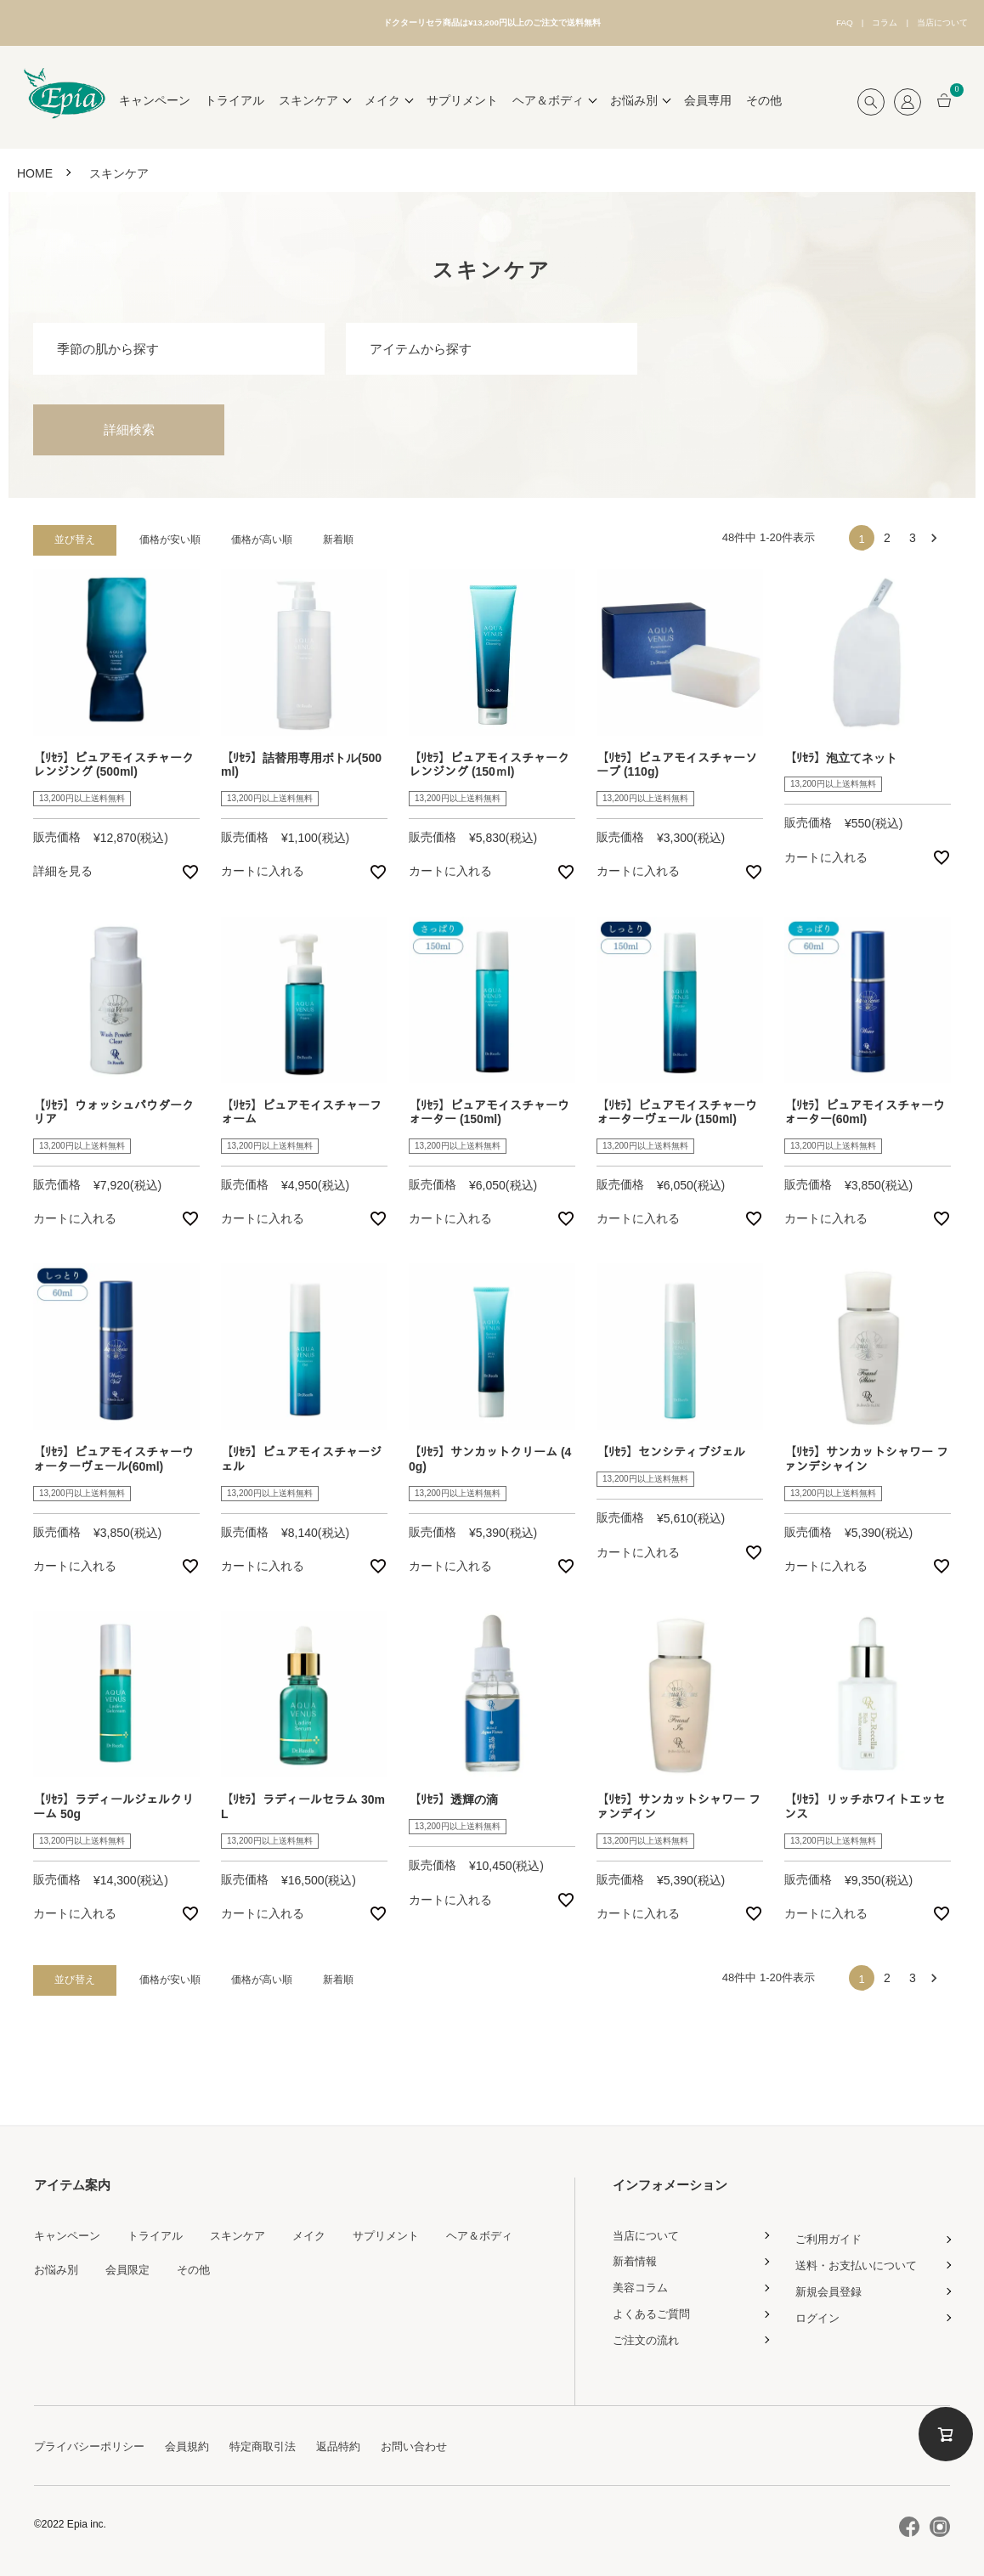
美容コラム (642, 2282)
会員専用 (708, 95)
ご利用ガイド (831, 2233)
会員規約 (197, 2440)
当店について (931, 20)
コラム (850, 20)
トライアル (234, 95)
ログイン (819, 2312)
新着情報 (636, 2255)
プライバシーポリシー (93, 2440)
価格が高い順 (261, 534)
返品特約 (357, 2440)
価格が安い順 (170, 534)
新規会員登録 (831, 2285)
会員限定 (132, 2263)
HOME (35, 167)
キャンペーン (154, 95)
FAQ (794, 20)
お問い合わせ (436, 2440)
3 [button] (912, 532)
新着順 (338, 534)
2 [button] (887, 532)
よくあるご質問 (654, 2307)
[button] (938, 532)
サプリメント (462, 95)
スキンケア (249, 2229)
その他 (764, 95)
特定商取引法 (277, 2440)
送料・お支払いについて (860, 2259)
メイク (324, 2229)
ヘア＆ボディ (503, 2229)
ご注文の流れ (648, 2334)
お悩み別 (58, 2263)
